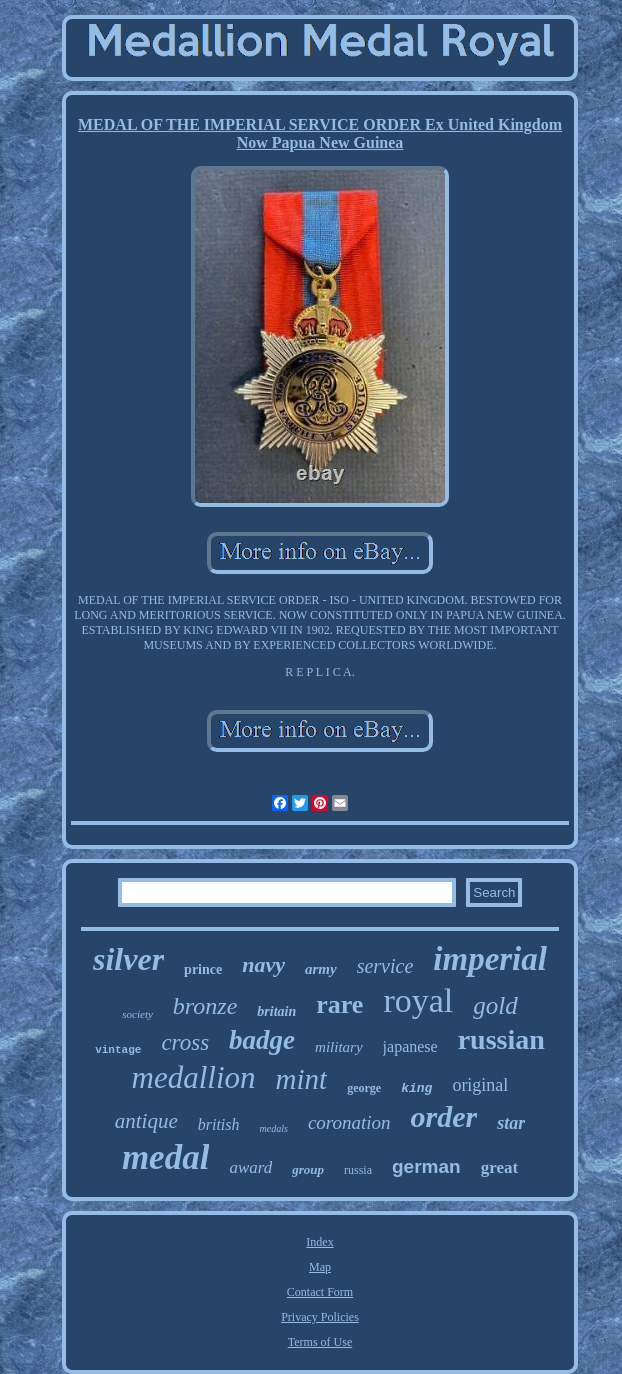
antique (146, 1121)
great (499, 1167)
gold (495, 1005)
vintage (118, 1050)
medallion (194, 1077)
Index (319, 1242)
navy (263, 964)
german (426, 1166)
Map (320, 1267)
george (364, 1088)
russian (501, 1039)
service (385, 966)
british (219, 1124)
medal (165, 1157)
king (416, 1088)
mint (302, 1079)
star (511, 1123)
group (308, 1169)
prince (203, 969)
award (250, 1167)
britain (276, 1011)
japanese (410, 1046)
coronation (349, 1122)
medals (274, 1128)
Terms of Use (320, 1342)
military (339, 1047)
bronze (205, 1006)
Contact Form (320, 1292)
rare (339, 1004)
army (321, 969)
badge (262, 1040)
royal (418, 1000)
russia (358, 1170)
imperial (490, 959)
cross (185, 1042)
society (137, 1014)
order (444, 1116)
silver (128, 959)
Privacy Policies (320, 1317)
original (480, 1085)
